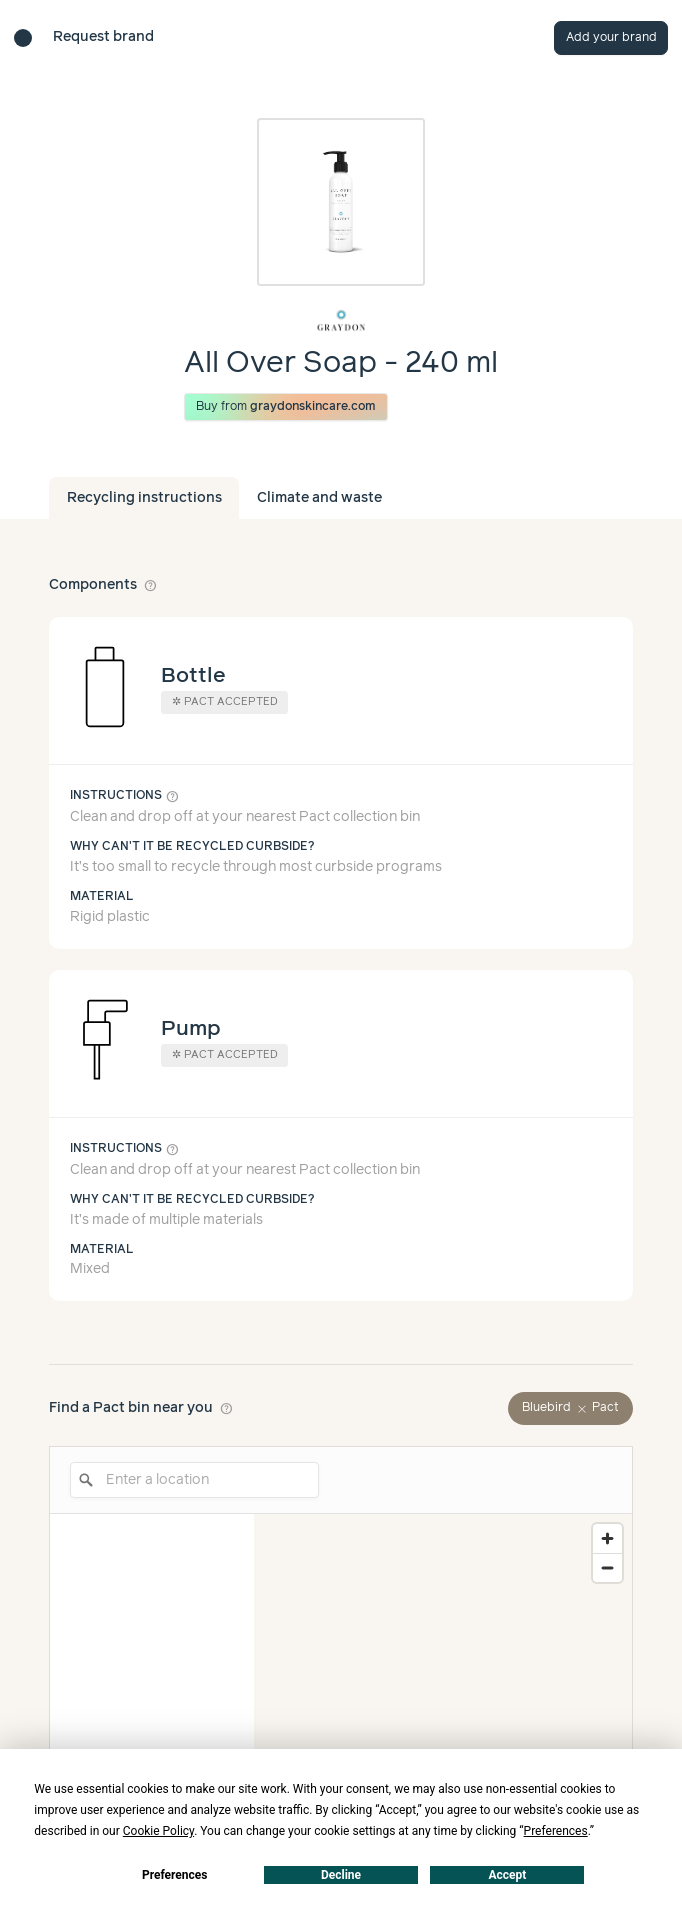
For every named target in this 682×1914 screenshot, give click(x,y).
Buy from (286, 406)
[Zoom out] (607, 1567)
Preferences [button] (556, 1831)
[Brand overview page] (341, 321)
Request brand (103, 37)
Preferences (175, 1875)
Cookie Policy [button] (158, 1831)
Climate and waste (319, 498)
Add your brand (611, 37)
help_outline (151, 585)
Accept (507, 1875)
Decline (341, 1875)
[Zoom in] (607, 1538)
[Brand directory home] (23, 38)
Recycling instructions (144, 498)
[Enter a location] (194, 1480)
